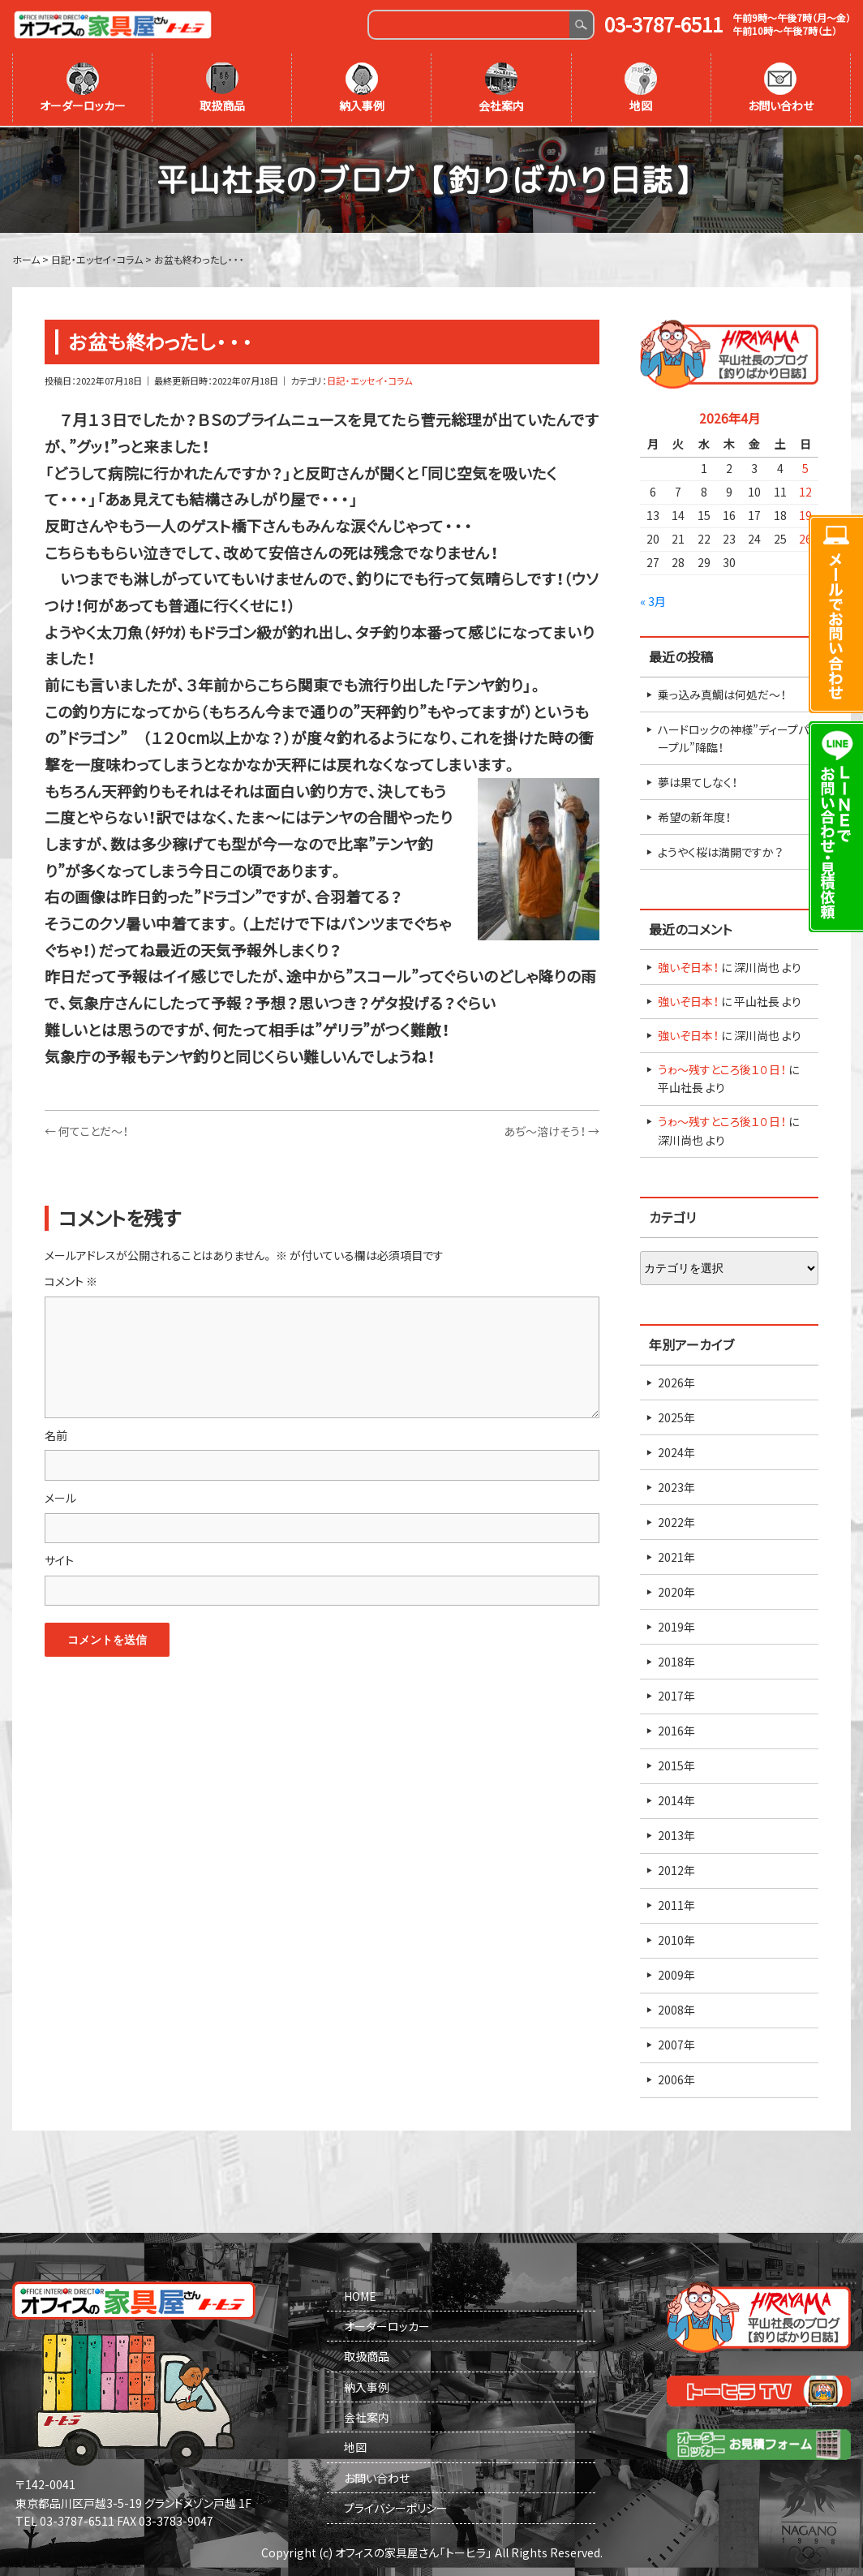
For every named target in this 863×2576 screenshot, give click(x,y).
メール (60, 1496)
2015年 (676, 1765)
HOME (360, 2294)
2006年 (676, 2079)
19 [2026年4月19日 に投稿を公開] (805, 513)
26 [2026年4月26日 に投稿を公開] (805, 537)
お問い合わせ (781, 87)
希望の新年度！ (694, 815)
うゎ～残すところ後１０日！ (722, 1068)
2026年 (676, 1381)
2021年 (676, 1555)
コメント (71, 1280)
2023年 (676, 1485)
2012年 (676, 1869)
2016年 (676, 1730)
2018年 (676, 1660)
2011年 (676, 1904)
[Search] (469, 24)
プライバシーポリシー (396, 2507)
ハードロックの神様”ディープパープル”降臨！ (733, 737)
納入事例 (361, 87)
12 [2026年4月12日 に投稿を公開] (805, 490)
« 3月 (653, 599)
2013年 (676, 1834)
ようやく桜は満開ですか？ (720, 850)
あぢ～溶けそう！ (551, 1129)
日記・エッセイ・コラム (369, 379)
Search (581, 24)
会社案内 (501, 87)
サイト (59, 1559)
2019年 (676, 1625)
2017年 (676, 1695)
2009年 (676, 1974)
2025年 (676, 1416)
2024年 (676, 1451)
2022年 (676, 1520)
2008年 (676, 2009)
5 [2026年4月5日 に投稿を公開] (805, 467)
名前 (56, 1434)
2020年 (676, 1590)
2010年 (676, 1939)
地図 (641, 87)
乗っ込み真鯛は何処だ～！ (722, 693)
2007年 (676, 2044)
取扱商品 (222, 87)
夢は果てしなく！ (697, 780)
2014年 (676, 1799)
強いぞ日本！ (688, 965)
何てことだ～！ (86, 1129)
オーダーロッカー (83, 87)
